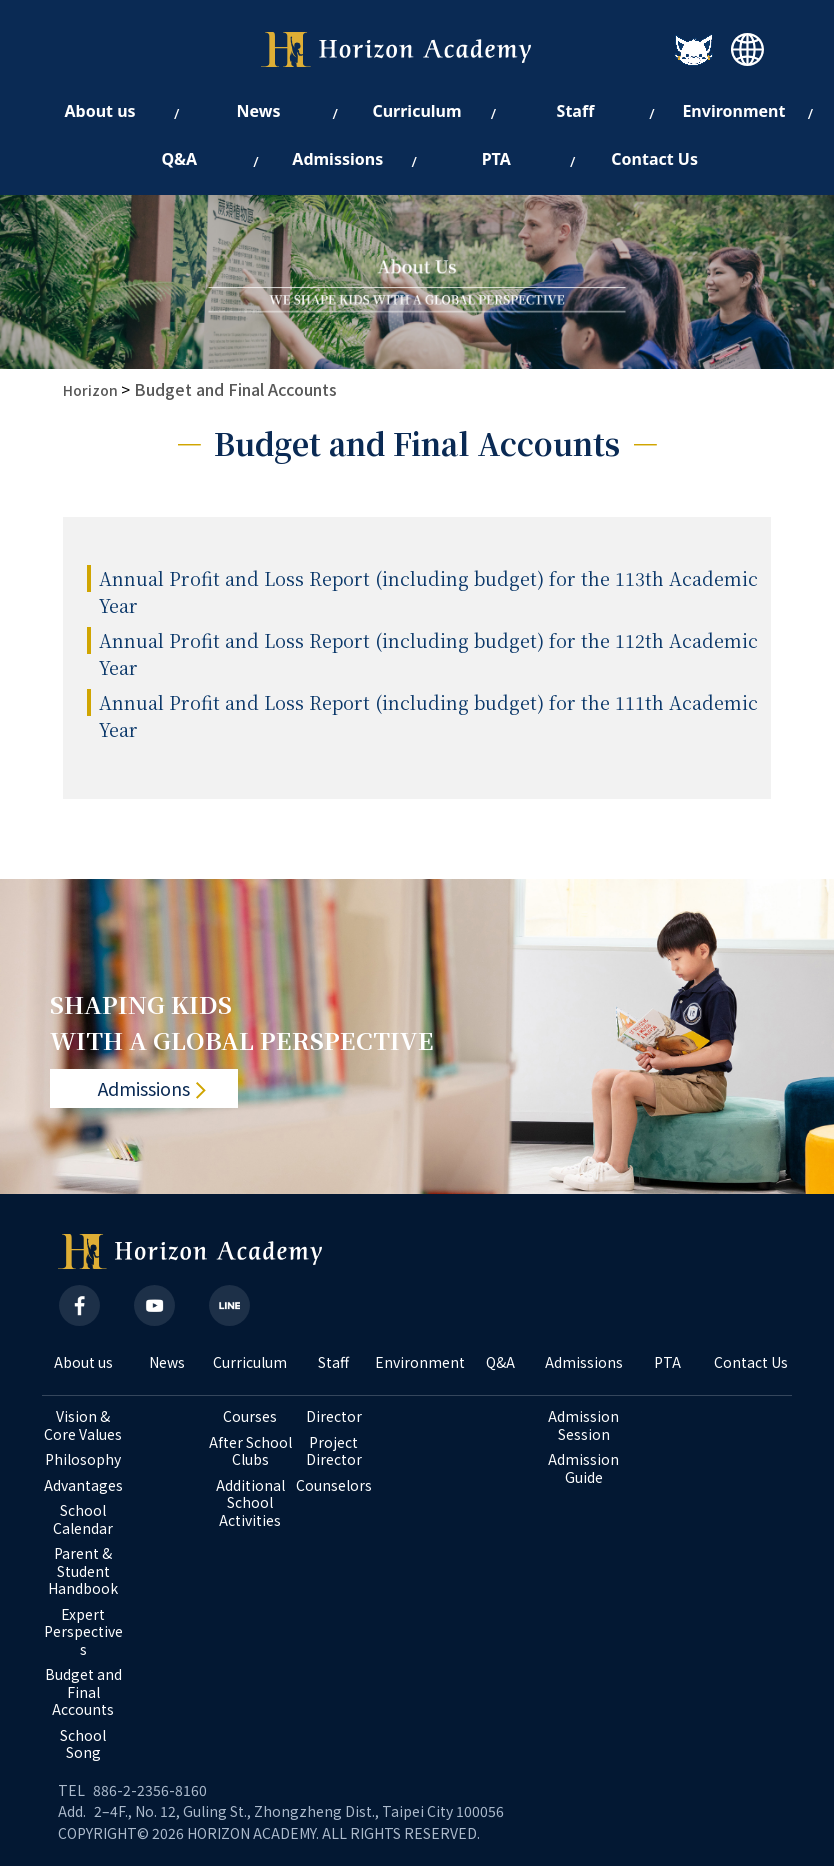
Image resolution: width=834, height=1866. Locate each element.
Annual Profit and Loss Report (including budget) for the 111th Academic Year (428, 715)
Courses (250, 1417)
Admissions (144, 1089)
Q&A (500, 1363)
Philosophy (83, 1460)
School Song (84, 1744)
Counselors (334, 1486)
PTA (667, 1363)
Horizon (90, 390)
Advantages (83, 1486)
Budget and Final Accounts (235, 389)
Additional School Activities (252, 1503)
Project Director (334, 1451)
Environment (416, 1363)
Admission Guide (585, 1468)
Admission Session (585, 1425)
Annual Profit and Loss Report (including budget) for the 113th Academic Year (428, 591)
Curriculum (250, 1363)
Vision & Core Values (83, 1425)
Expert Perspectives (83, 1632)
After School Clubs (250, 1451)
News (167, 1363)
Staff (333, 1363)
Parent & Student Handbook (83, 1571)
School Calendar (83, 1519)
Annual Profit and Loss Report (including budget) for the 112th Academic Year (428, 653)
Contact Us (751, 1363)
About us (83, 1363)
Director (334, 1417)
